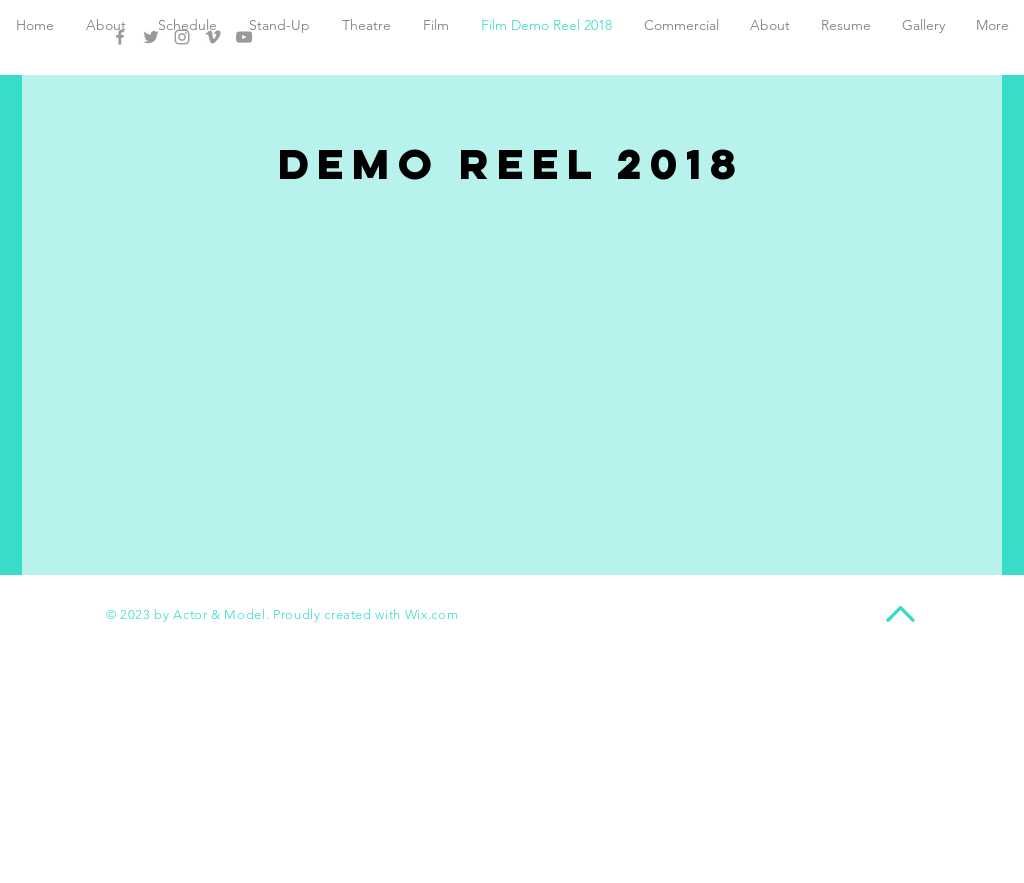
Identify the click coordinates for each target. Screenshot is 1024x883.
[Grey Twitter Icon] (151, 37)
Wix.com (432, 614)
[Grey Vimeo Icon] (213, 37)
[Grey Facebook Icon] (120, 37)
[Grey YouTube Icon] (244, 37)
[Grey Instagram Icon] (182, 37)
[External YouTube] (512, 346)
